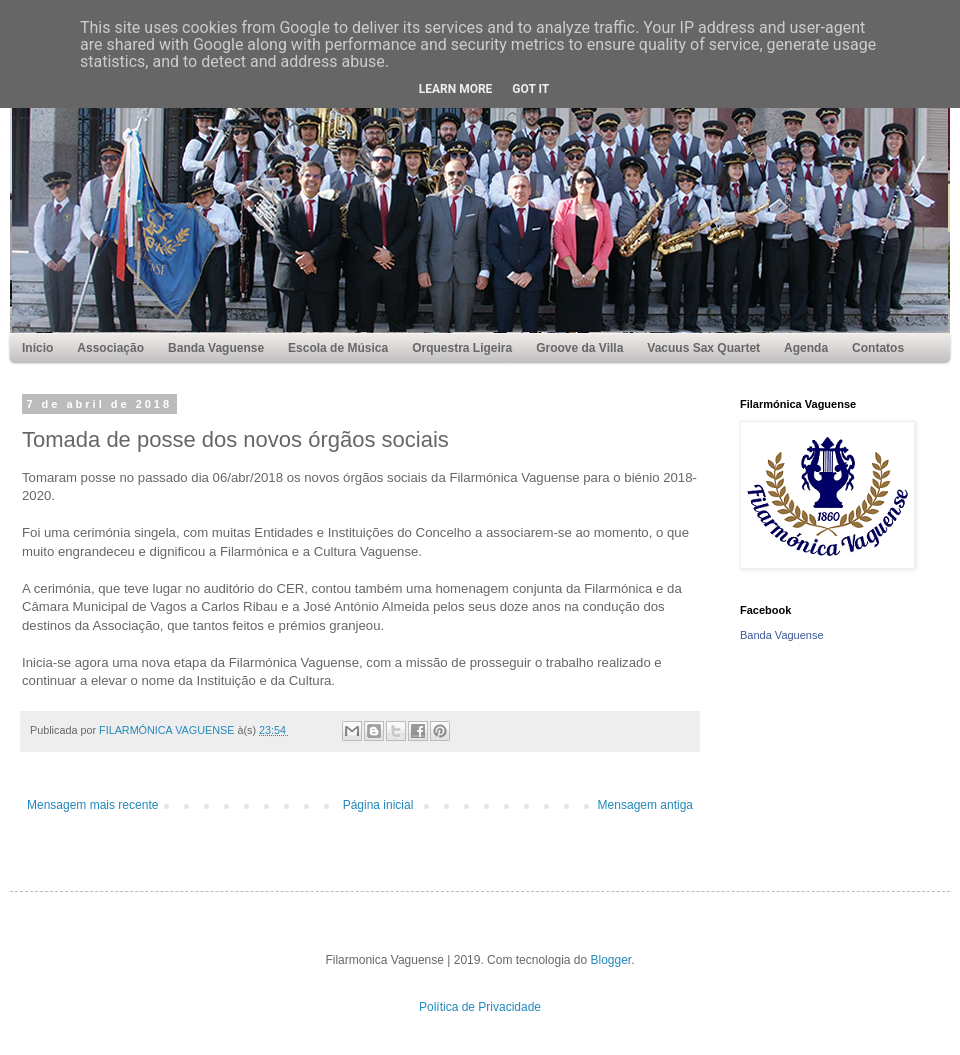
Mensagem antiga (645, 805)
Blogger (611, 960)
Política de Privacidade (480, 1007)
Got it (530, 89)
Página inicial (378, 805)
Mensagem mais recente (92, 805)
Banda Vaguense (782, 635)
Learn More (456, 89)
